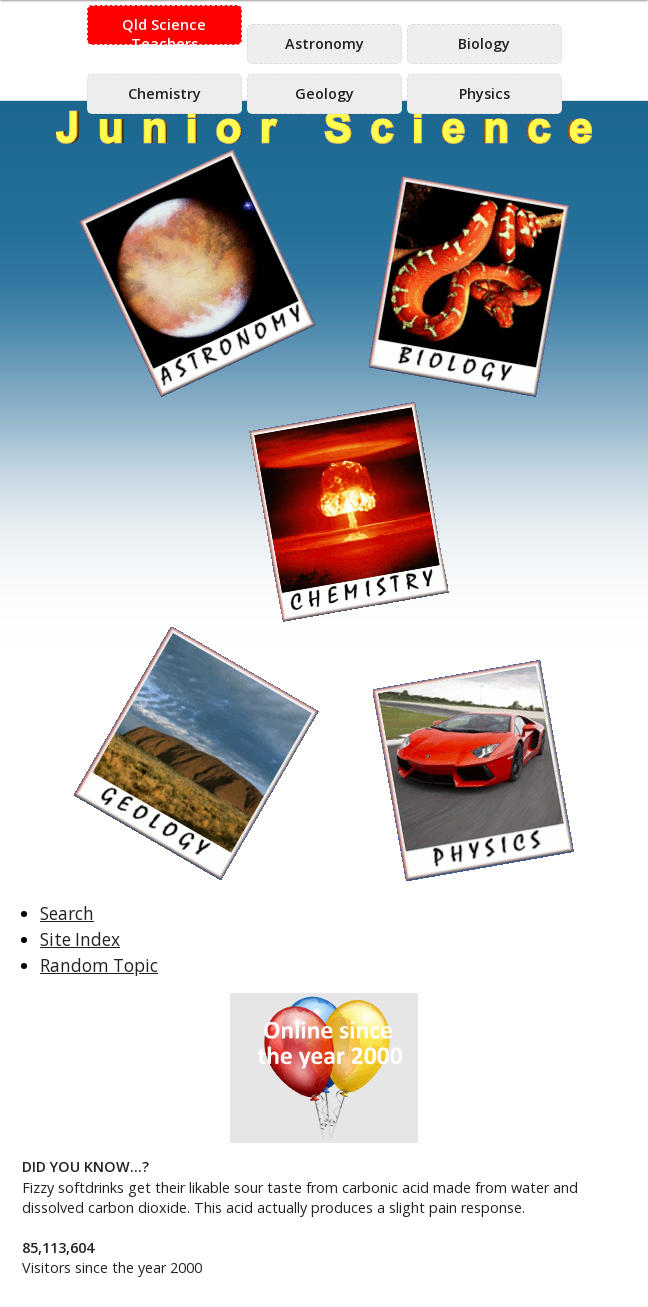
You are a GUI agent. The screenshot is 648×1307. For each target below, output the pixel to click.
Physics (484, 93)
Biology (484, 43)
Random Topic (99, 965)
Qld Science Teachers (164, 30)
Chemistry (164, 93)
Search (67, 913)
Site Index (80, 939)
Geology (324, 93)
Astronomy (324, 43)
